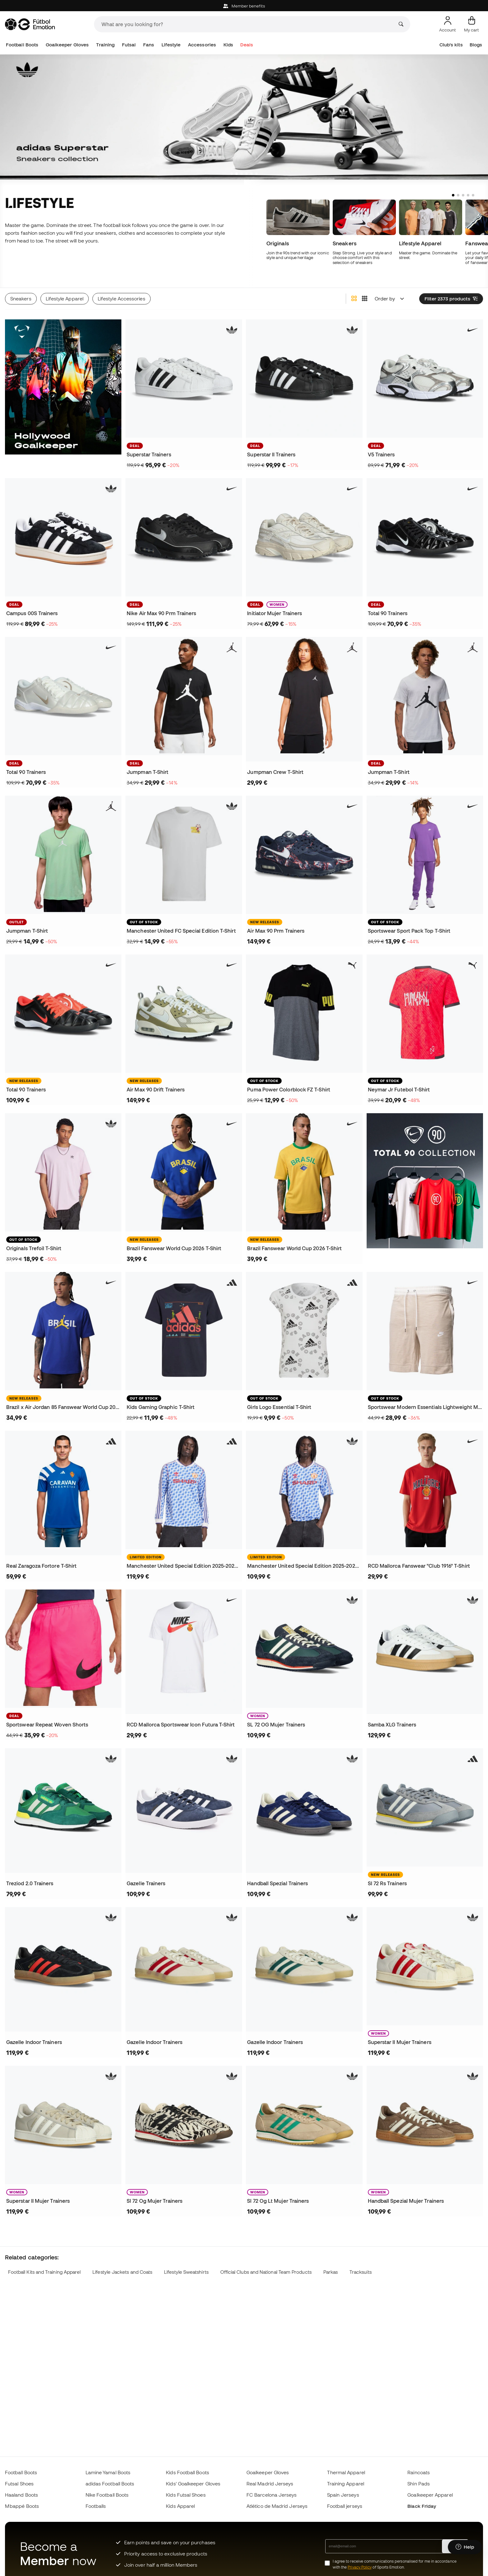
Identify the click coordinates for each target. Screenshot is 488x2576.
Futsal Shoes (19, 2483)
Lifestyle (171, 44)
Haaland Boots (21, 2495)
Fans (148, 44)
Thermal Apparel (346, 2472)
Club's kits (451, 44)
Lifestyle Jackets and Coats (122, 2272)
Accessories (202, 44)
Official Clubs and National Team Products (266, 2272)
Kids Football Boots (187, 2472)
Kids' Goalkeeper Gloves (193, 2483)
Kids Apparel (180, 2506)
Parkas (330, 2272)
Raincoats (418, 2472)
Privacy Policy (360, 2567)
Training (105, 44)
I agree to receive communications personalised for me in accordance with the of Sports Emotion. (395, 2564)
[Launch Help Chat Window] (465, 2547)
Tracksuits (361, 2272)
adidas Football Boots (110, 2483)
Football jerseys (344, 2506)
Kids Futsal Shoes (185, 2495)
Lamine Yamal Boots (108, 2472)
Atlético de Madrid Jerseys (276, 2506)
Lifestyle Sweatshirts (186, 2272)
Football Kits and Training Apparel (44, 2272)
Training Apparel (345, 2483)
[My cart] (471, 24)
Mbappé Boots (22, 2506)
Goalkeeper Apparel (430, 2495)
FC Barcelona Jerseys (271, 2495)
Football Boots (22, 44)
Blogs (476, 44)
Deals (246, 44)
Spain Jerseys (343, 2495)
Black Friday (421, 2506)
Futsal (129, 44)
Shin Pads (418, 2483)
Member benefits (244, 6)
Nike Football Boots (107, 2495)
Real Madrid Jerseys (269, 2483)
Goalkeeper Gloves (67, 44)
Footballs (96, 2506)
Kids (228, 44)
